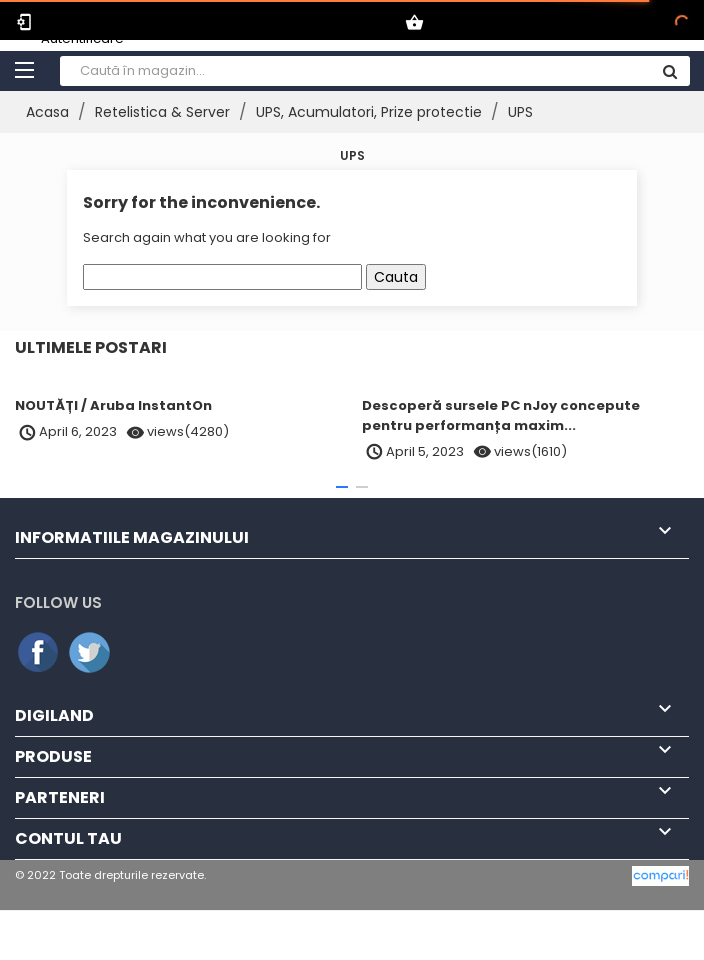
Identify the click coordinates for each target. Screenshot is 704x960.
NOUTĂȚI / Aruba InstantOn (113, 405)
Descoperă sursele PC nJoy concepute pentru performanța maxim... (501, 415)
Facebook (39, 653)
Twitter (91, 653)
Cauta (396, 277)
